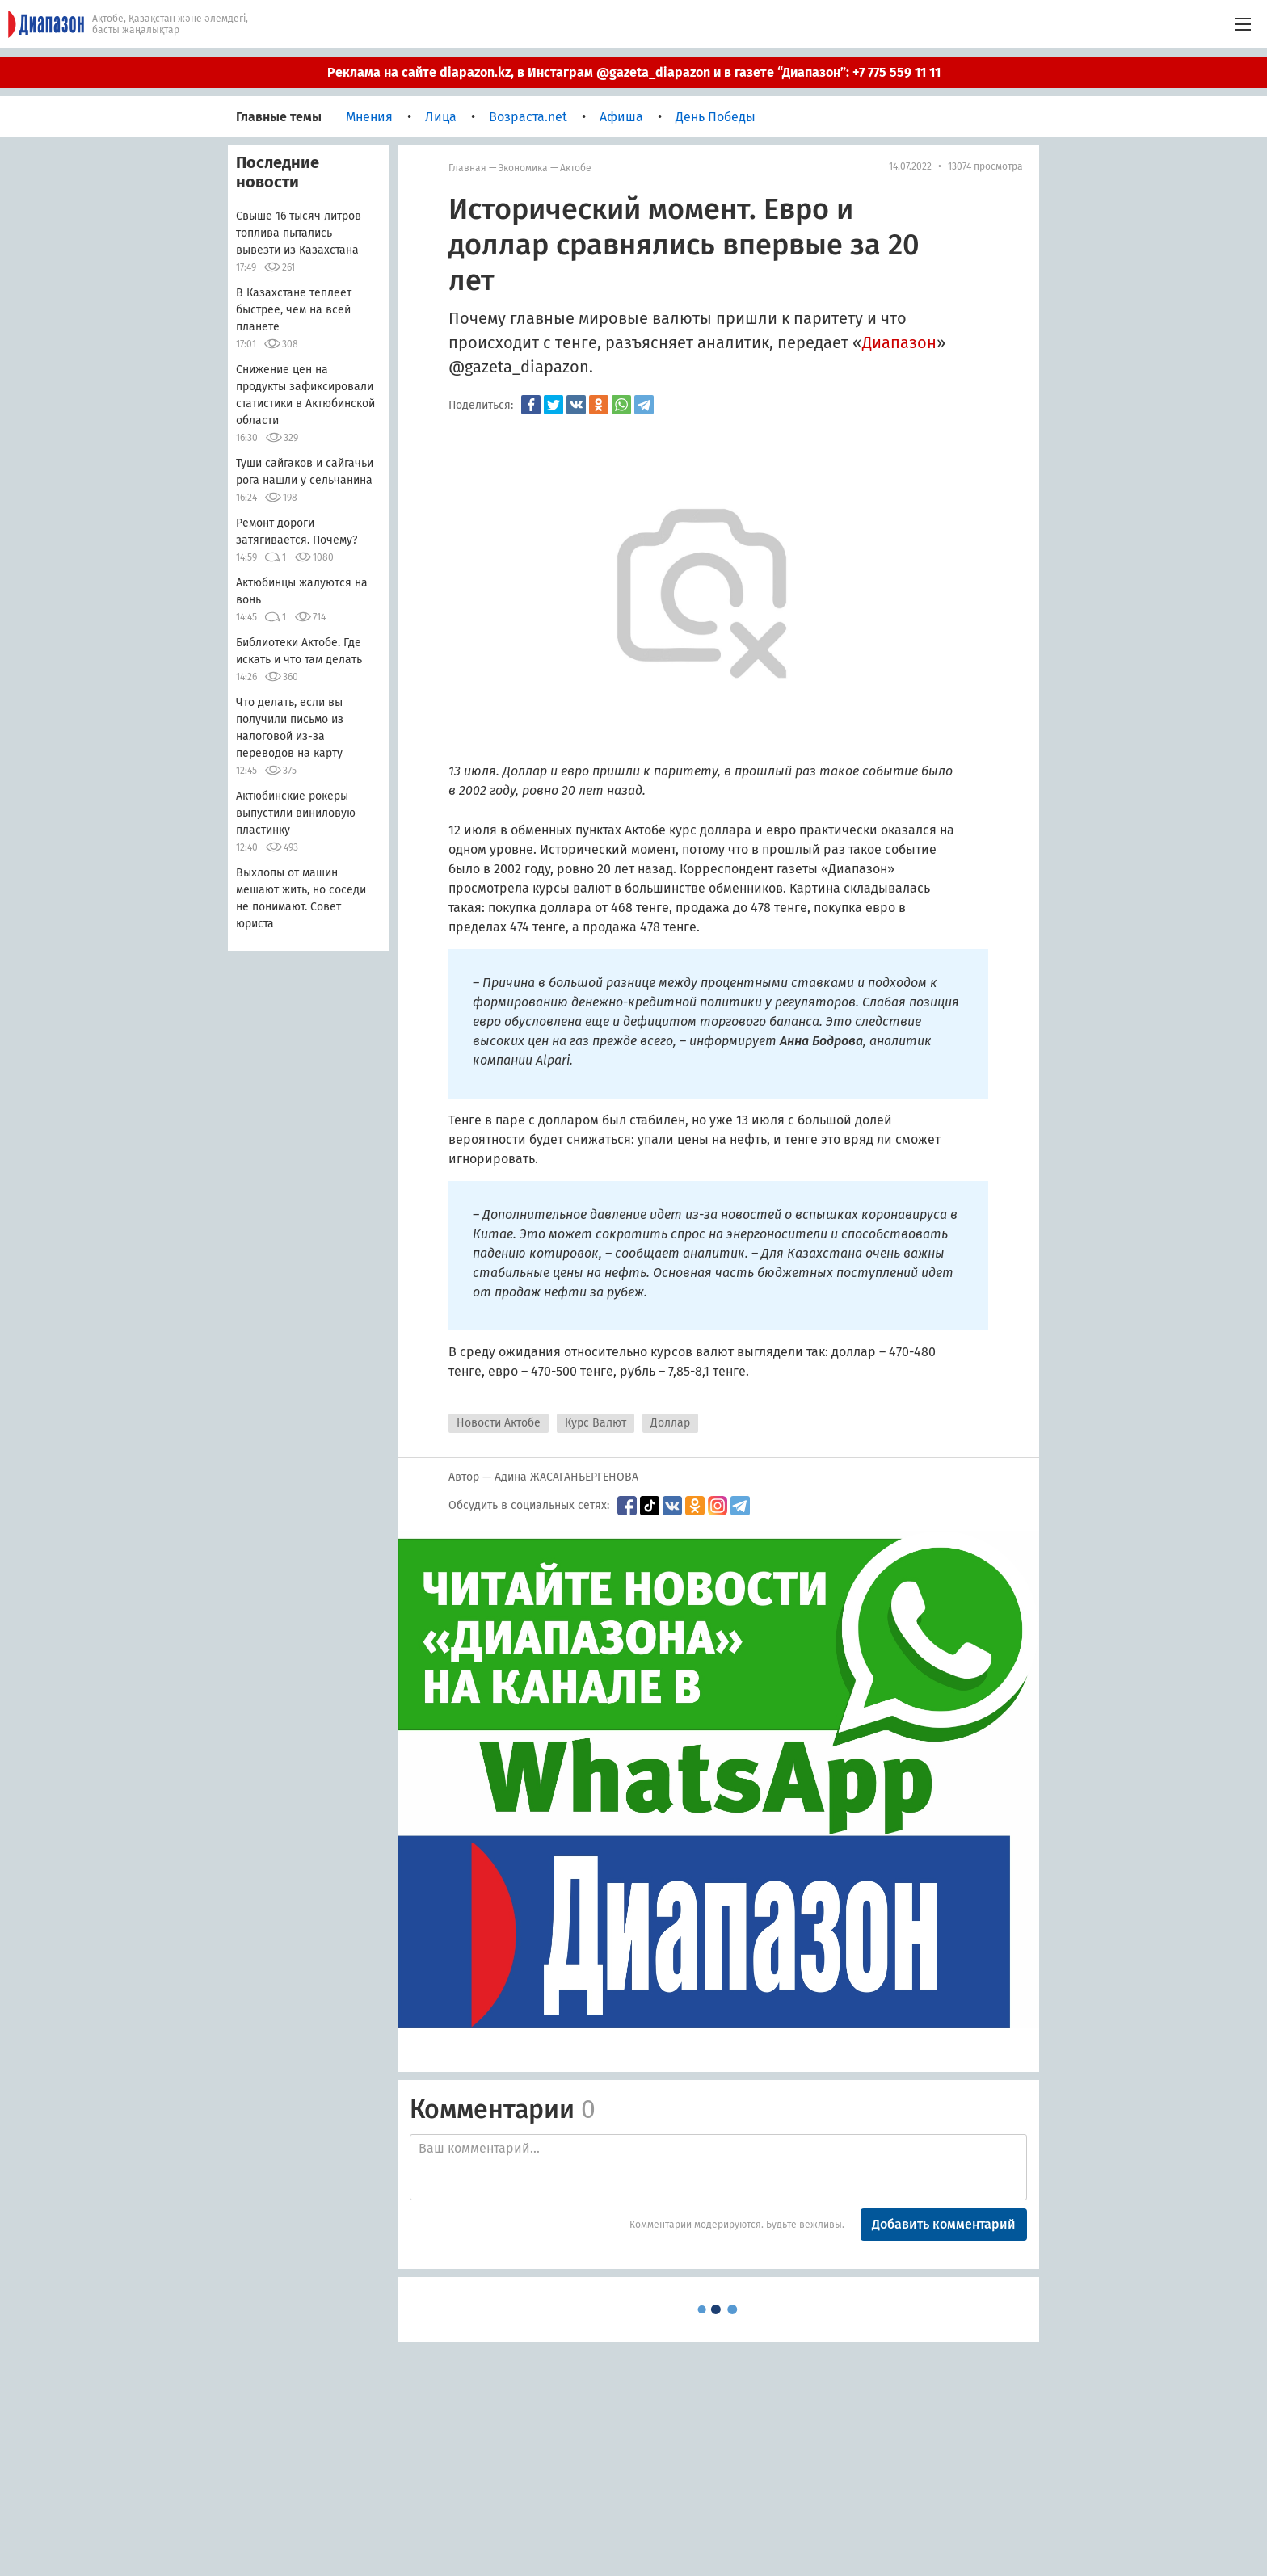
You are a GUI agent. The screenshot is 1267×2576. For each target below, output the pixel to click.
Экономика (523, 168)
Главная (467, 168)
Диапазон (899, 342)
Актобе (575, 168)
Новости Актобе (499, 1423)
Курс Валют (595, 1423)
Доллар (670, 1423)
